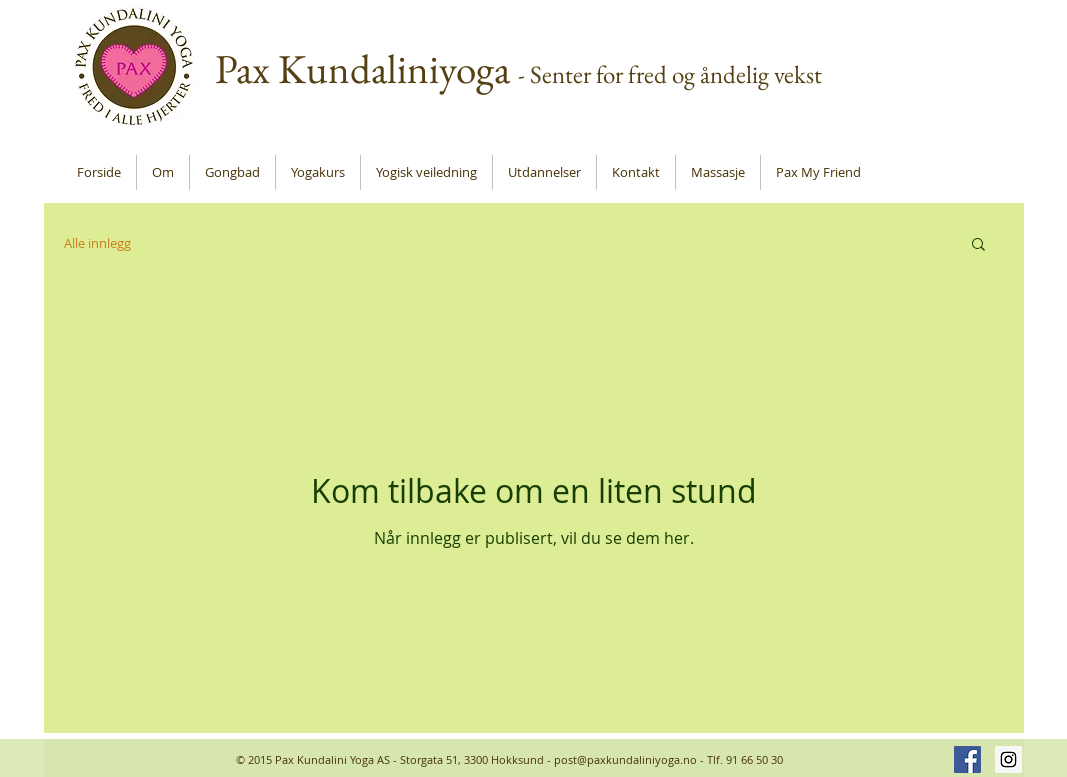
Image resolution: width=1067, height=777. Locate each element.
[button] (978, 245)
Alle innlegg (97, 243)
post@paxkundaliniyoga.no (625, 759)
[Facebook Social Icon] (967, 759)
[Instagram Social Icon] (1008, 759)
